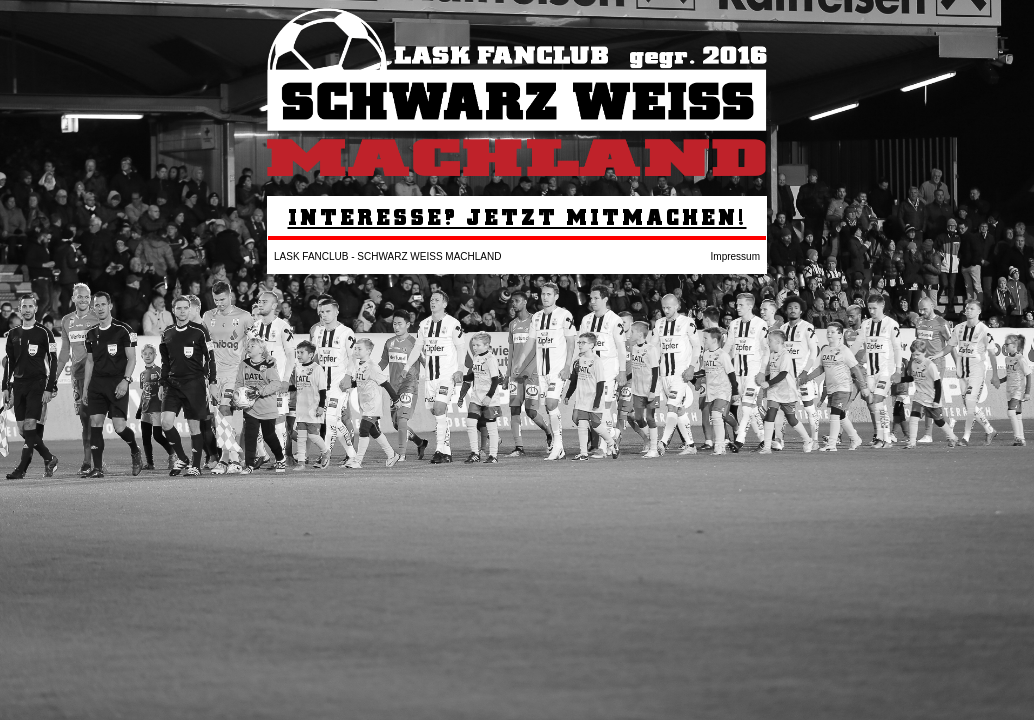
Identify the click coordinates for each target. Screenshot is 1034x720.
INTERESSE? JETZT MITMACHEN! (517, 216)
